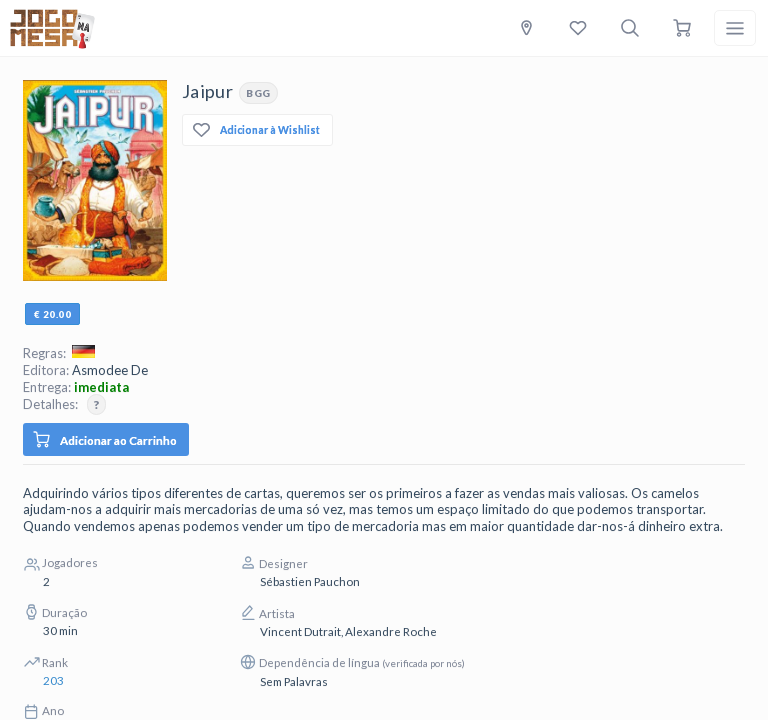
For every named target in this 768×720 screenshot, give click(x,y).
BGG (258, 93)
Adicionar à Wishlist (256, 130)
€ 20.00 (52, 314)
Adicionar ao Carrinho (105, 439)
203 (53, 680)
